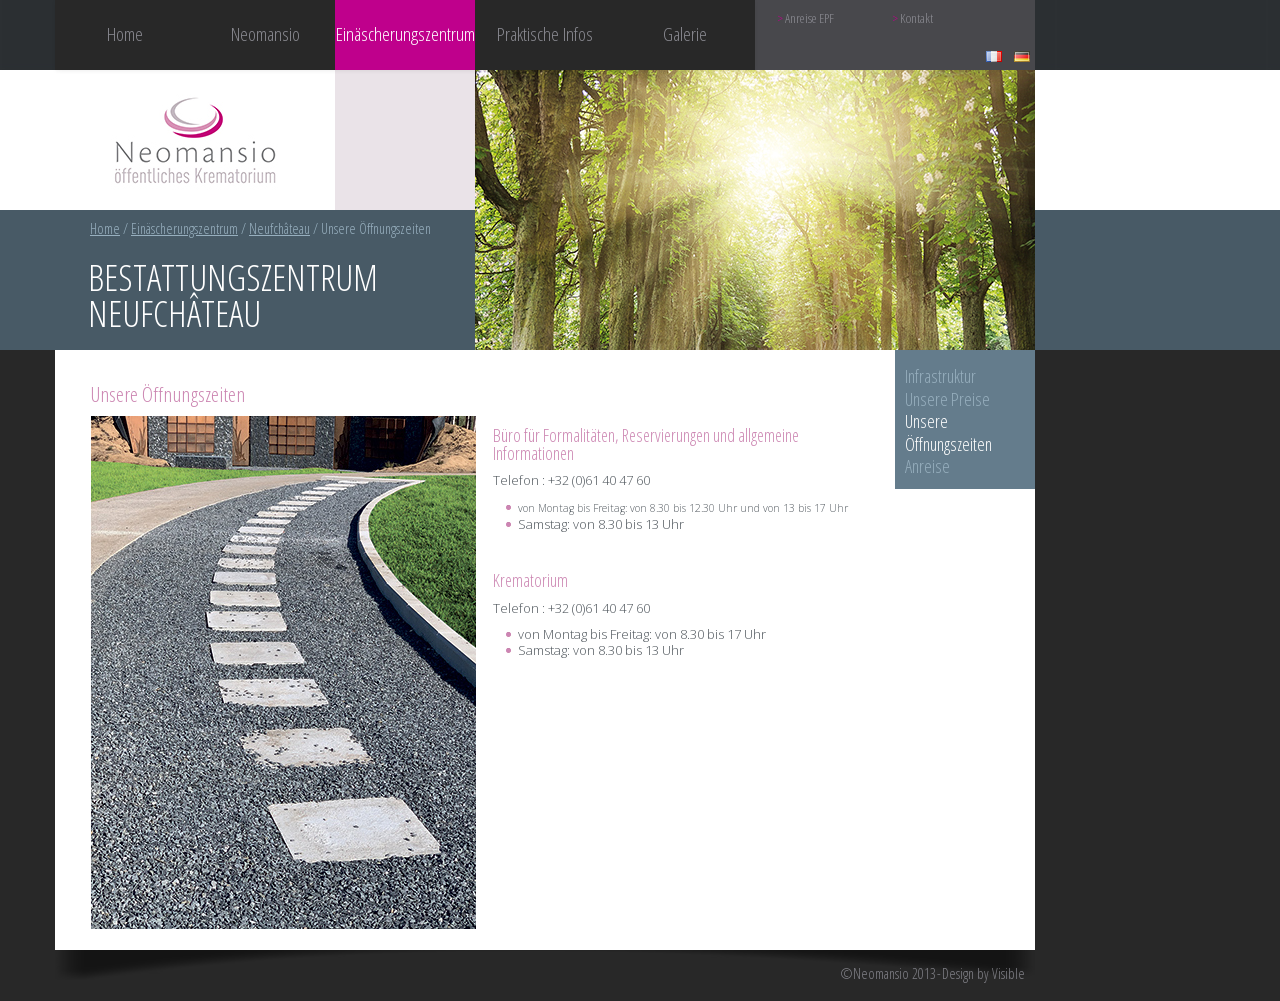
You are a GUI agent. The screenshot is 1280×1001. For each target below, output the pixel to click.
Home (125, 33)
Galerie (685, 33)
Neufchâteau (279, 228)
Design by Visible (983, 974)
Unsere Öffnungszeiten (948, 432)
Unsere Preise (947, 399)
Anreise (927, 466)
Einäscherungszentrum (184, 228)
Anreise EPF (809, 18)
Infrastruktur (940, 376)
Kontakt (916, 18)
